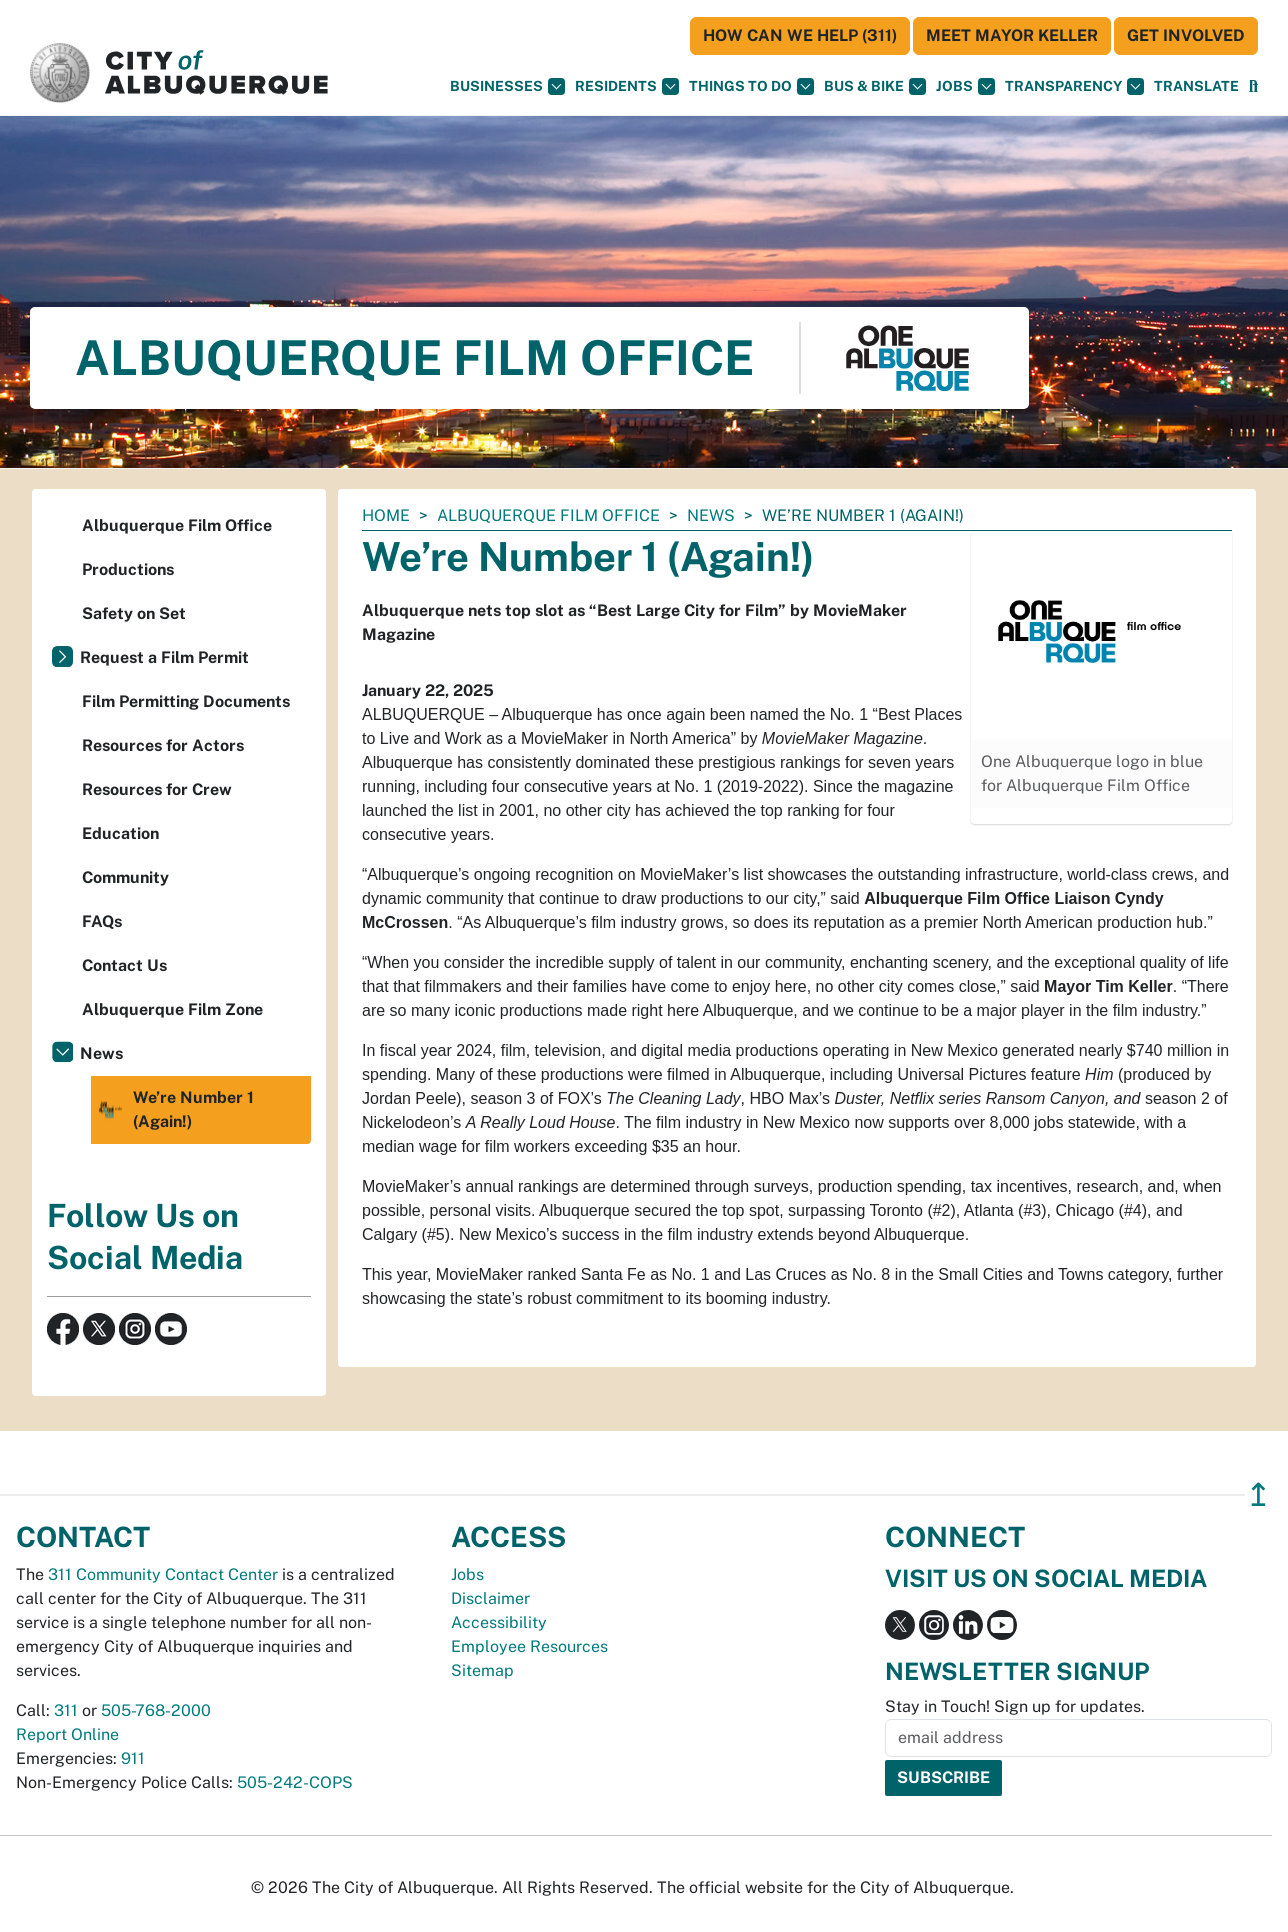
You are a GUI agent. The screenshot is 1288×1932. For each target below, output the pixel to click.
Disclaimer (490, 1598)
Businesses (507, 86)
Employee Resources (529, 1646)
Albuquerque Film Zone (172, 1009)
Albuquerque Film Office (548, 515)
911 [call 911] (133, 1758)
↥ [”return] (1258, 1494)
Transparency (1074, 86)
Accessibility (499, 1622)
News (711, 515)
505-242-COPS (295, 1782)
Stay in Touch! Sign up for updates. (1015, 1706)
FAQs (102, 921)
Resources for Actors (163, 745)
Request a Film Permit (164, 657)
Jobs (965, 86)
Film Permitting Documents (186, 701)
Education (120, 833)
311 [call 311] (66, 1710)
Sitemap (482, 1670)
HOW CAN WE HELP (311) (800, 35)
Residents (627, 86)
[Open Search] (1253, 86)
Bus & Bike (875, 86)
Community (125, 877)
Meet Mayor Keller (1012, 35)
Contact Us (124, 965)
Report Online (67, 1734)
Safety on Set (134, 613)
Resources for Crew (157, 789)
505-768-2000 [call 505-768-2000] (156, 1710)
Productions (128, 569)
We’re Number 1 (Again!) (175, 1110)
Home (386, 515)
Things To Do (751, 86)
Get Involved (1186, 35)
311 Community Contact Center (163, 1574)
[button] (1196, 86)
